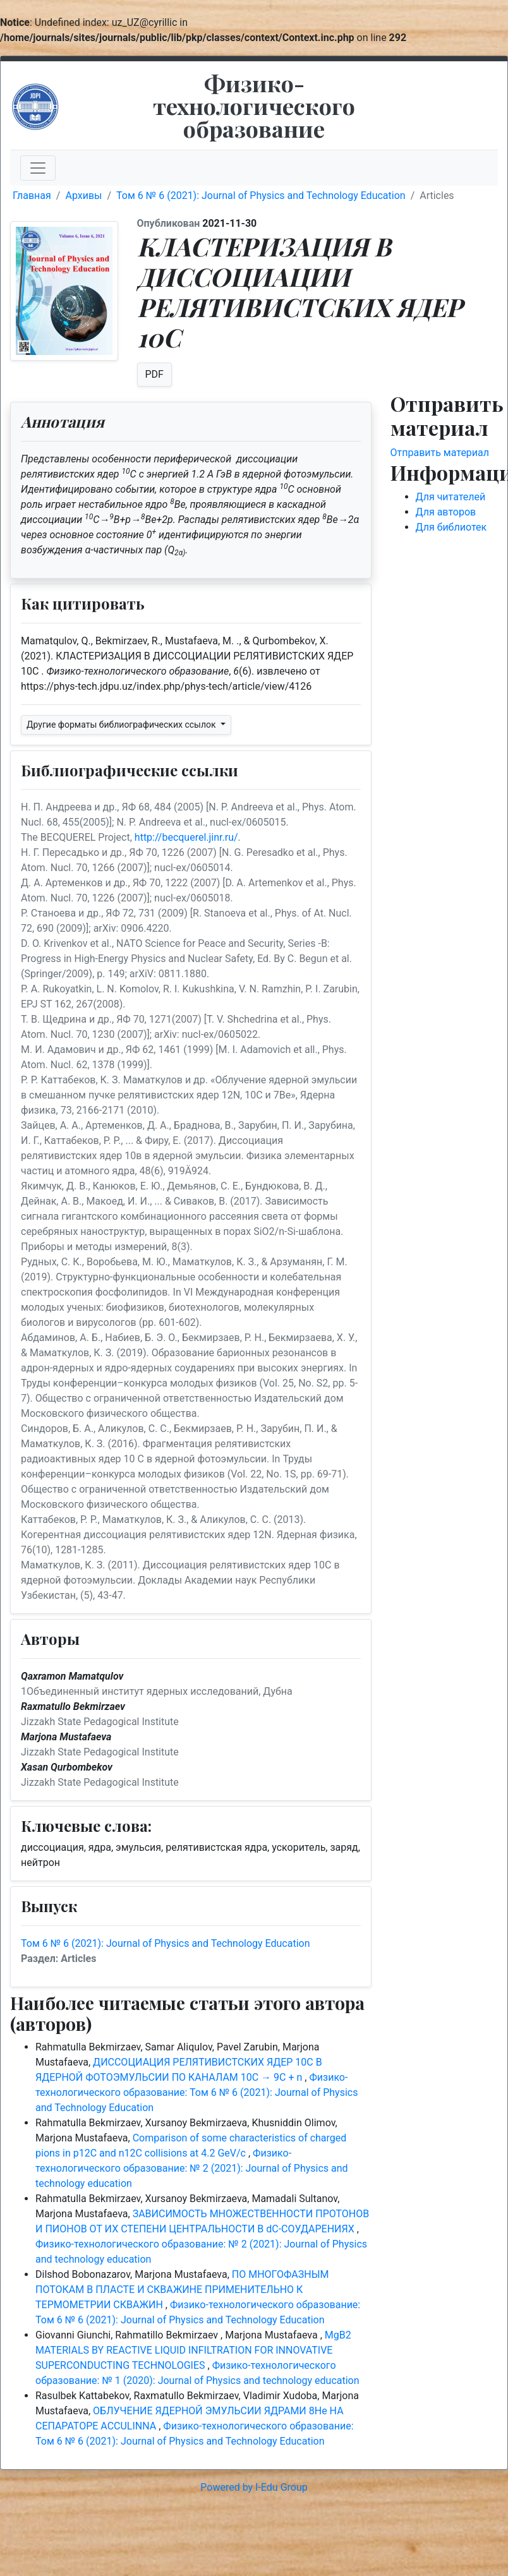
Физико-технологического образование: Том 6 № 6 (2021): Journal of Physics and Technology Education (196, 2092)
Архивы (83, 196)
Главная (32, 196)
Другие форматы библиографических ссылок (122, 724)
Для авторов (446, 512)
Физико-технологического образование (254, 105)
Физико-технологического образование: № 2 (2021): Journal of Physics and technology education (191, 2168)
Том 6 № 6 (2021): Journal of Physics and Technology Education (261, 196)
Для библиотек (451, 527)
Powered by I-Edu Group (253, 2487)
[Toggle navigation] (38, 168)
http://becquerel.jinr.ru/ (186, 837)
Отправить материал (440, 453)
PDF (154, 374)
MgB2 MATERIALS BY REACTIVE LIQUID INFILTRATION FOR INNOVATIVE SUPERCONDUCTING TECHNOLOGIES (193, 2350)
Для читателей (451, 497)
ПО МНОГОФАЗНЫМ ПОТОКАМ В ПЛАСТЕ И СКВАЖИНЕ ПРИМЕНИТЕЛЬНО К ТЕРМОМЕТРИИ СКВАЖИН (182, 2289)
